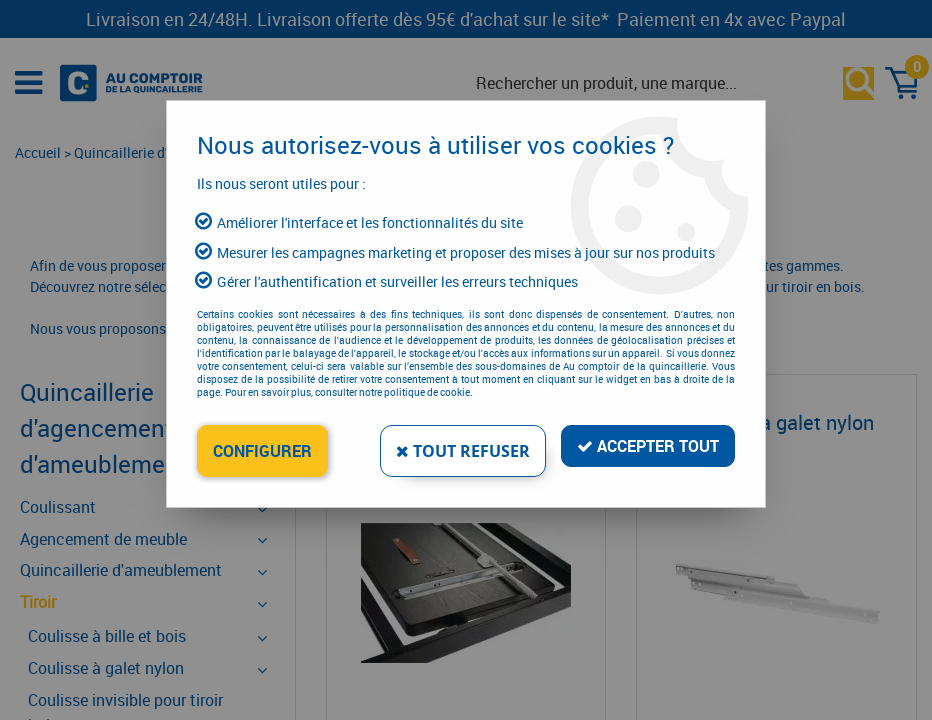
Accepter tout (648, 446)
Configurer (262, 451)
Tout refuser (463, 451)
